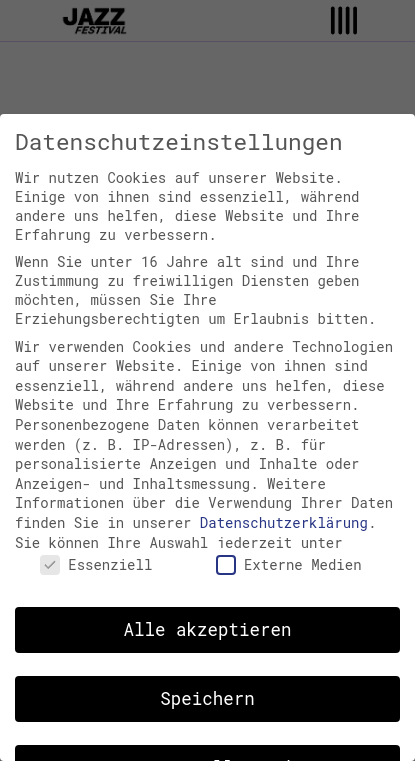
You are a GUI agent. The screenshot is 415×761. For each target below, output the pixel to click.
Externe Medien (289, 564)
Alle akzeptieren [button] (207, 629)
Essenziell (96, 564)
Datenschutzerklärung (284, 522)
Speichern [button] (207, 698)
